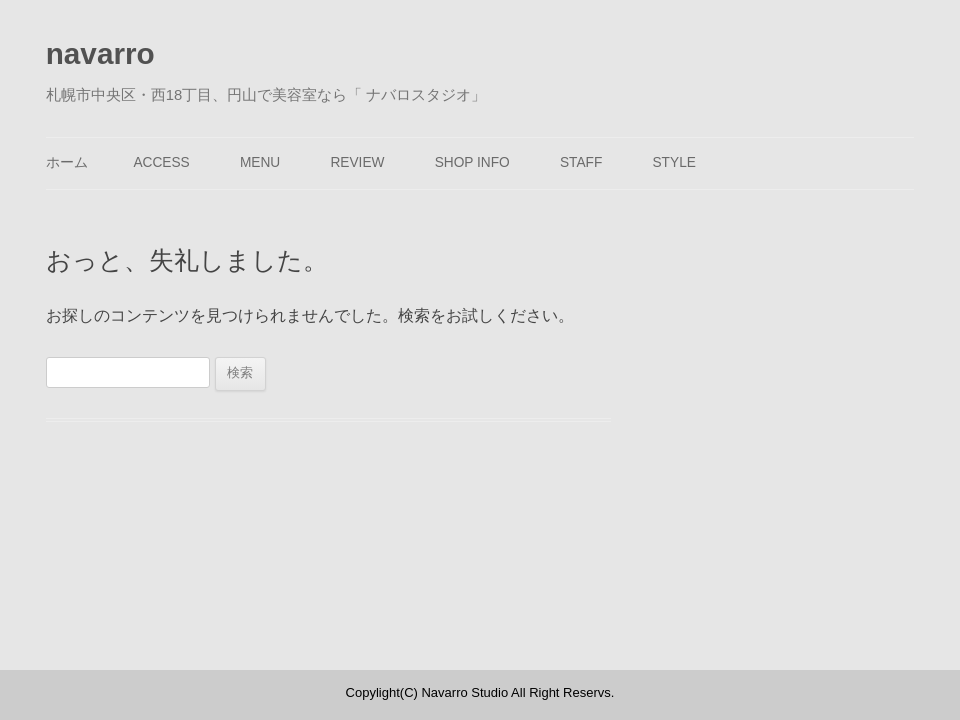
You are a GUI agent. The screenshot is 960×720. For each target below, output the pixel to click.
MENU (260, 162)
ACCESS (161, 162)
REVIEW (357, 162)
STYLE (673, 162)
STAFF (581, 162)
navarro (100, 53)
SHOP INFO (472, 162)
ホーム (67, 162)
